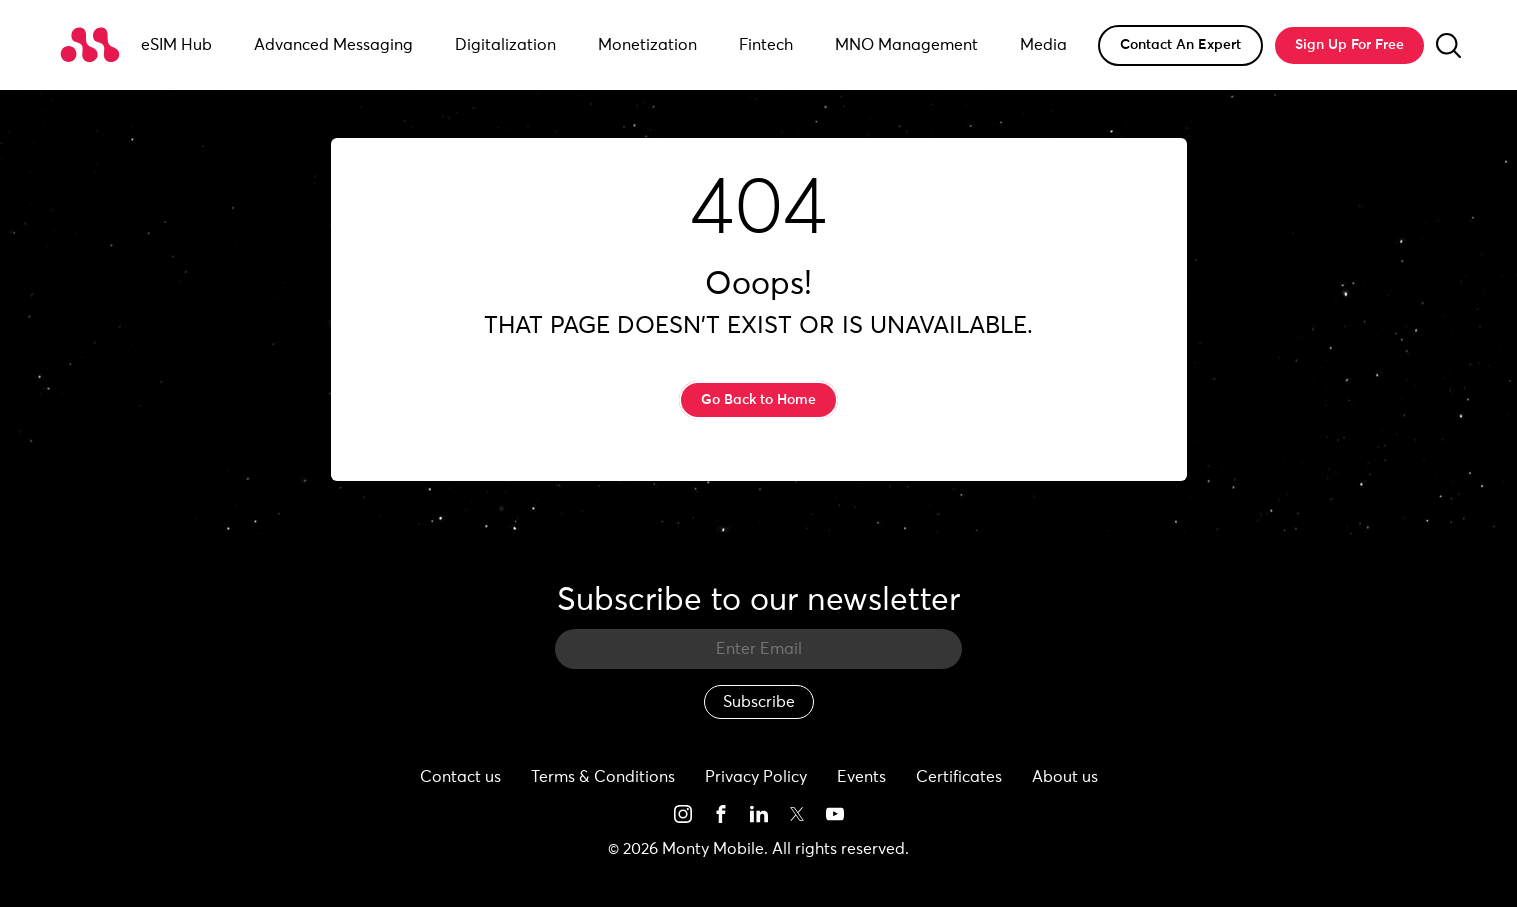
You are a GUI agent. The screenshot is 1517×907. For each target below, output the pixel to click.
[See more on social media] (683, 813)
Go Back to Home (758, 400)
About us (1065, 777)
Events (861, 777)
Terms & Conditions (603, 777)
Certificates (959, 777)
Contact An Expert (1180, 45)
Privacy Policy (756, 777)
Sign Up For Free (1349, 45)
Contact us (460, 777)
